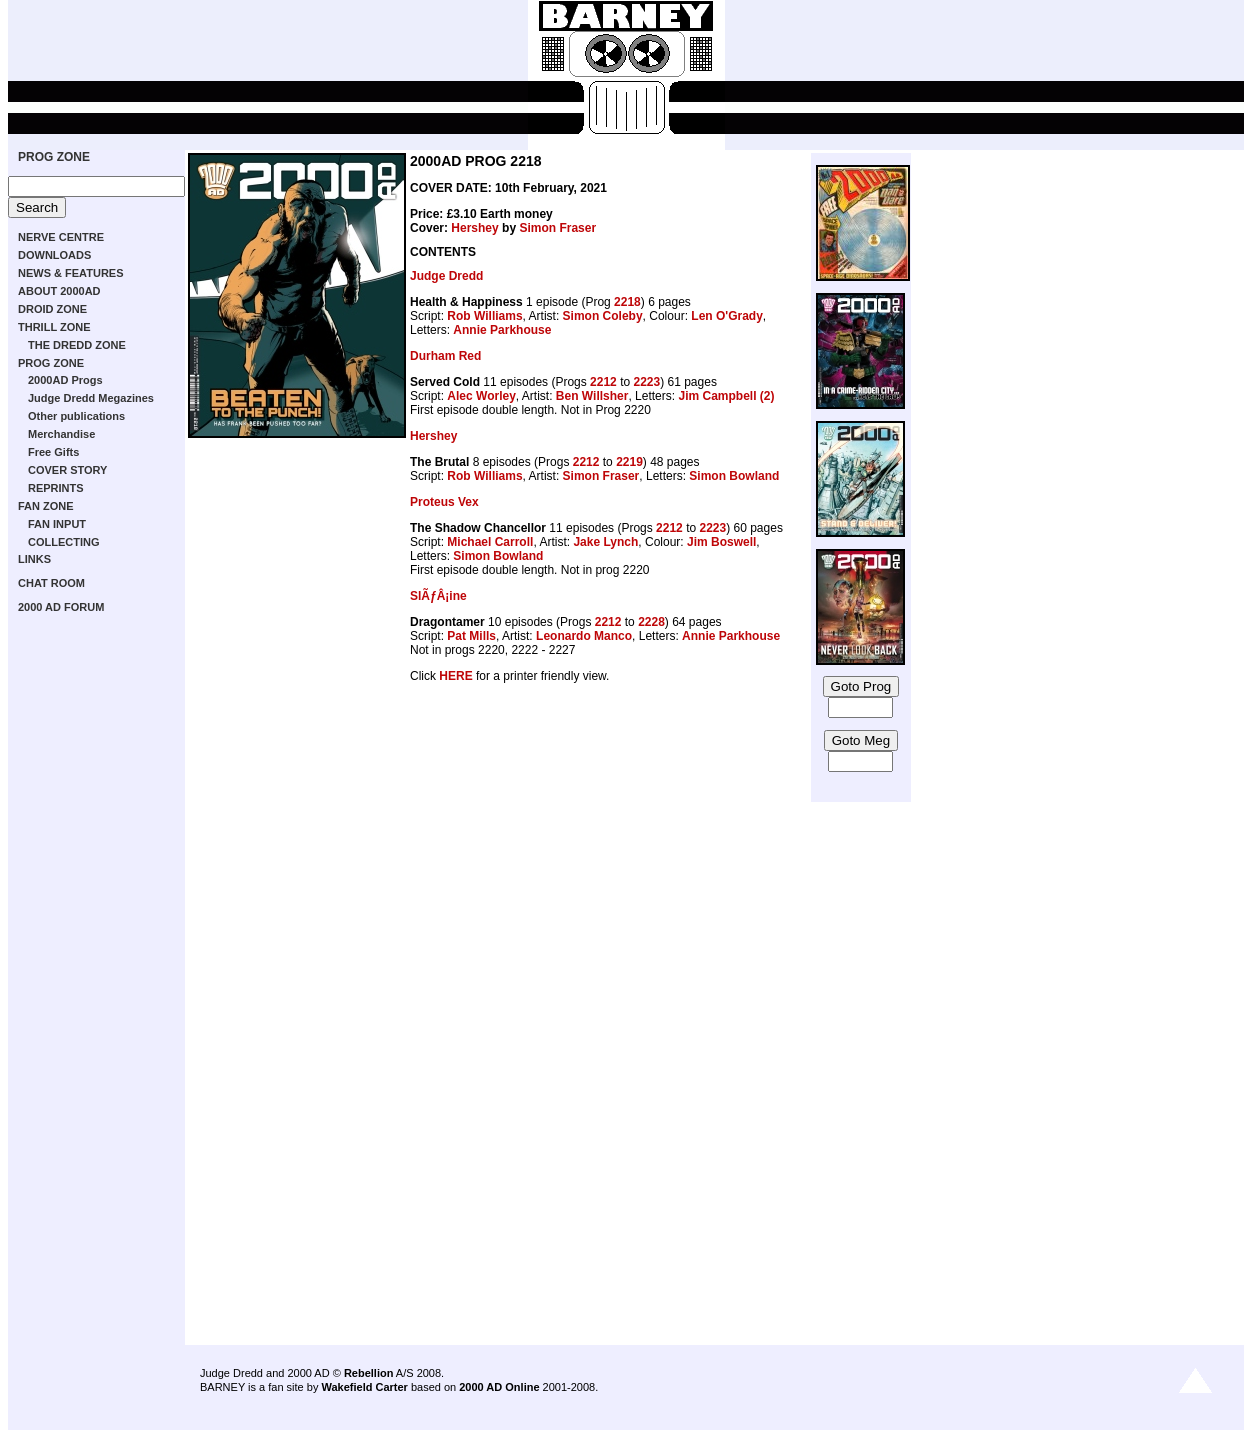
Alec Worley (481, 396)
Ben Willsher (592, 396)
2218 (627, 302)
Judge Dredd (446, 276)
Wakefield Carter (364, 1387)
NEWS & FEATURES (71, 273)
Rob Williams (484, 316)
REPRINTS (56, 488)
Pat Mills (471, 636)
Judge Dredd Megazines (91, 398)
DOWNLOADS (54, 255)
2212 (603, 382)
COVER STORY (67, 470)
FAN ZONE (46, 506)
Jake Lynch (605, 542)
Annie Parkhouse (502, 330)
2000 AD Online (499, 1387)
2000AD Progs (65, 380)
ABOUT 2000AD (59, 291)
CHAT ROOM (51, 583)
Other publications (76, 416)
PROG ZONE (54, 157)
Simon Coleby (603, 316)
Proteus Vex (444, 502)
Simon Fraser (557, 228)
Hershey (474, 228)
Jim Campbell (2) (726, 396)
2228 (651, 622)
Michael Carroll (490, 542)
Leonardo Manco (584, 636)
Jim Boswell (721, 542)
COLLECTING (64, 542)
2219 (629, 462)
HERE (455, 676)
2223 (646, 382)
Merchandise (61, 434)
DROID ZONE (52, 309)
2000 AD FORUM (61, 607)
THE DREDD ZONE (77, 345)
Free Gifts (53, 452)
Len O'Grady (727, 316)
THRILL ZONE (54, 327)
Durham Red (445, 356)
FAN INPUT (57, 524)
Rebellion (369, 1373)
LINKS (34, 559)
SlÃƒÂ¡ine (438, 596)
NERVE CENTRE (61, 237)
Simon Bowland (734, 476)
